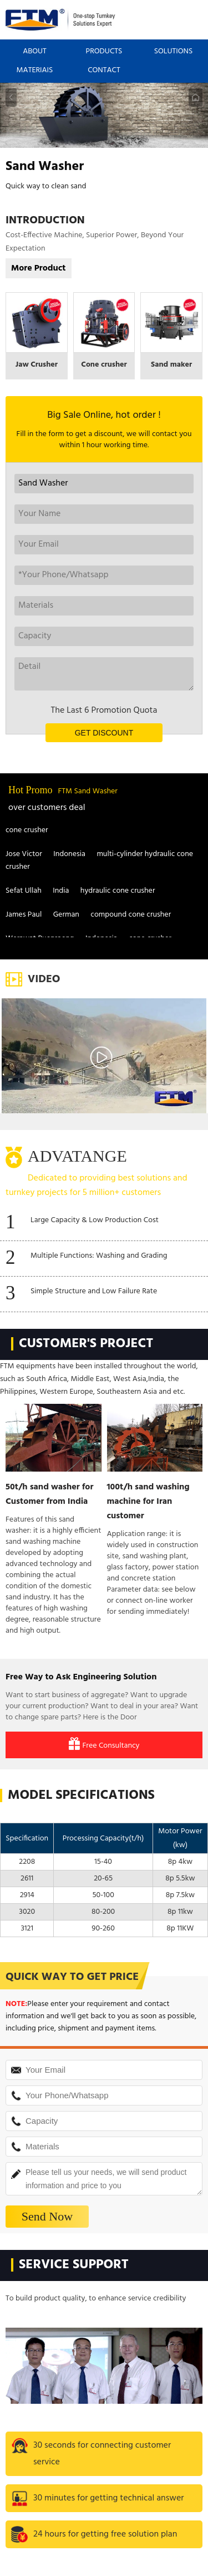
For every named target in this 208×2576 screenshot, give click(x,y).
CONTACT (104, 70)
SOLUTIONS (173, 51)
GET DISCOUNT (104, 732)
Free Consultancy (104, 1745)
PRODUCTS (104, 51)
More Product (38, 268)
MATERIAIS (35, 70)
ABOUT (35, 51)
